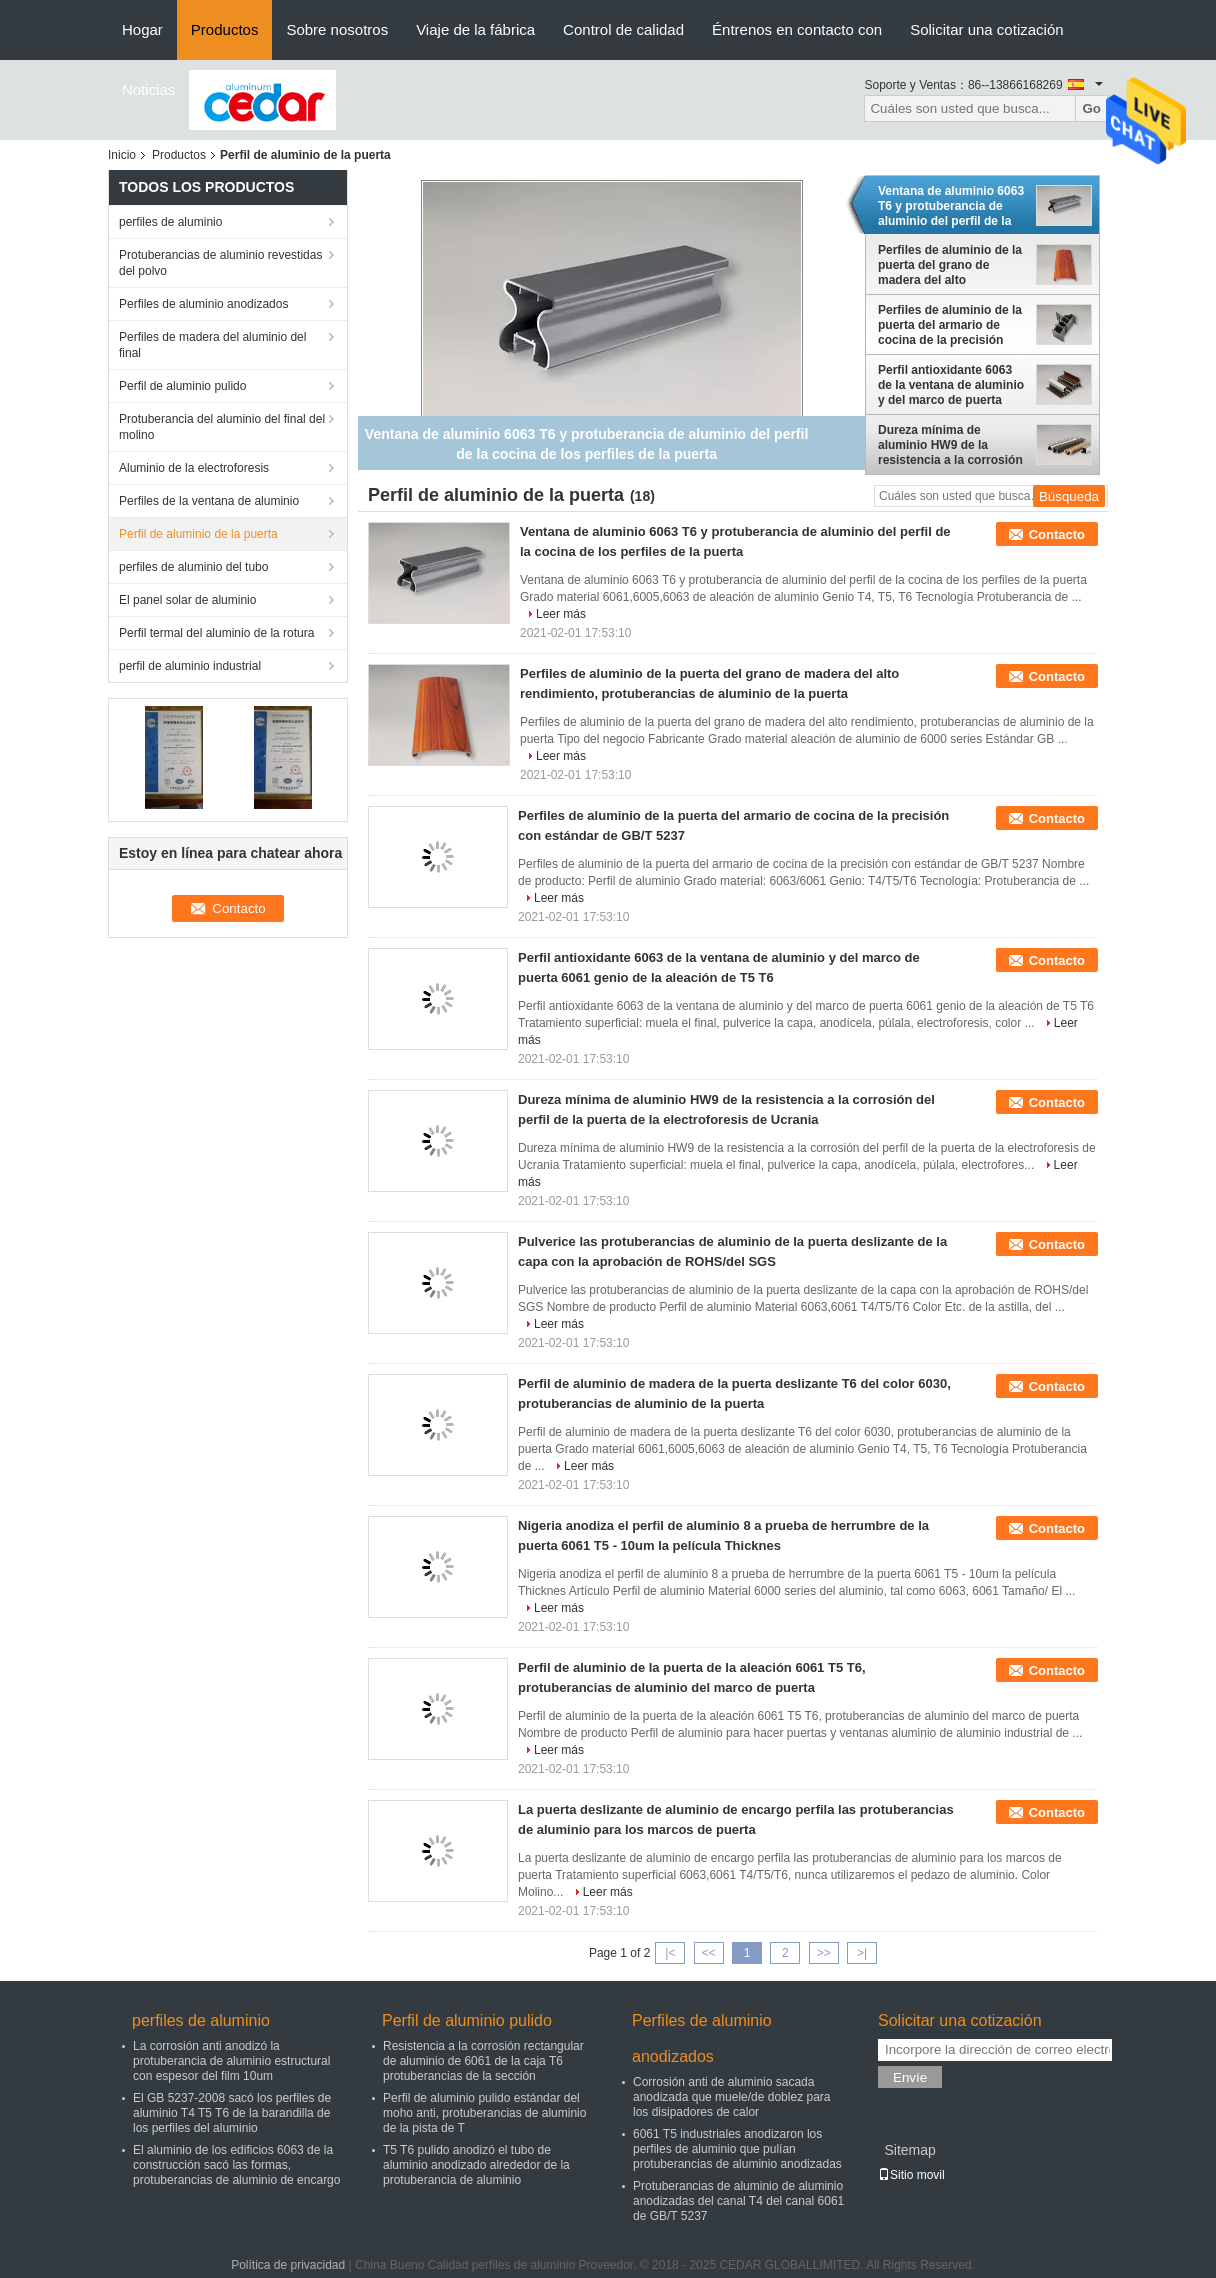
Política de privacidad (288, 2265)
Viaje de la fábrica (475, 29)
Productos (225, 29)
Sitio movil (911, 2175)
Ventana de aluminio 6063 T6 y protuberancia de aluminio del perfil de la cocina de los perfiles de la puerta (951, 206)
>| (862, 1953)
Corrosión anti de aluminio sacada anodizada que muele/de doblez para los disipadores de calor (731, 2097)
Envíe (910, 2077)
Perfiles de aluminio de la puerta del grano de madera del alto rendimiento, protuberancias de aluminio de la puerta (950, 265)
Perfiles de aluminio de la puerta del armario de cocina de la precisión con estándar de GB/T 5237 (950, 325)
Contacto (1057, 534)
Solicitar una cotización (986, 29)
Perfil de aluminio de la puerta (198, 534)
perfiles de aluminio (170, 222)
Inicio (122, 155)
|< (670, 1953)
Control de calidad (623, 29)
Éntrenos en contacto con (797, 29)
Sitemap (909, 2150)
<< (709, 1953)
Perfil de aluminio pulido (182, 386)
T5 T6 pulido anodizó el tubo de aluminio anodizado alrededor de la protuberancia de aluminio (476, 2165)
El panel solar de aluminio (187, 600)
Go (1091, 108)
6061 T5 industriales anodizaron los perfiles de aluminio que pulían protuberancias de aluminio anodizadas (737, 2149)
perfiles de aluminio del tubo (193, 567)
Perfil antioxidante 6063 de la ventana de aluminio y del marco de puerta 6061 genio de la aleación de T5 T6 (951, 385)
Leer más (561, 614)
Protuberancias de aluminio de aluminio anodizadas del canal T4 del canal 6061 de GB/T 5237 (738, 2201)
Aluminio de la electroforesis (194, 468)
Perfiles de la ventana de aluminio (209, 501)
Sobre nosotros (337, 29)
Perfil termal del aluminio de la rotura (216, 633)
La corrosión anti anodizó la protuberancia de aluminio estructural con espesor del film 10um (231, 2061)
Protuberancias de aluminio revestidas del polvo (220, 263)
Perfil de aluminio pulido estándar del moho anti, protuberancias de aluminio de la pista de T (484, 2113)
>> (824, 1953)
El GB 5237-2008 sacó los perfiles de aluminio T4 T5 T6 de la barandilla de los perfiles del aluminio (232, 2113)
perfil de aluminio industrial (190, 666)
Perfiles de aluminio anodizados (203, 304)
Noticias (148, 89)
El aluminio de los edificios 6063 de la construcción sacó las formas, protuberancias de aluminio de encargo (236, 2165)
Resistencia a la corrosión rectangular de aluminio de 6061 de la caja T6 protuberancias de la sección (483, 2061)
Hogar (142, 29)
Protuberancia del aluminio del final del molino (222, 427)
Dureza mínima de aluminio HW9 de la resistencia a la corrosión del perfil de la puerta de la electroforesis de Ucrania (950, 445)
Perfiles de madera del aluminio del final (212, 345)
